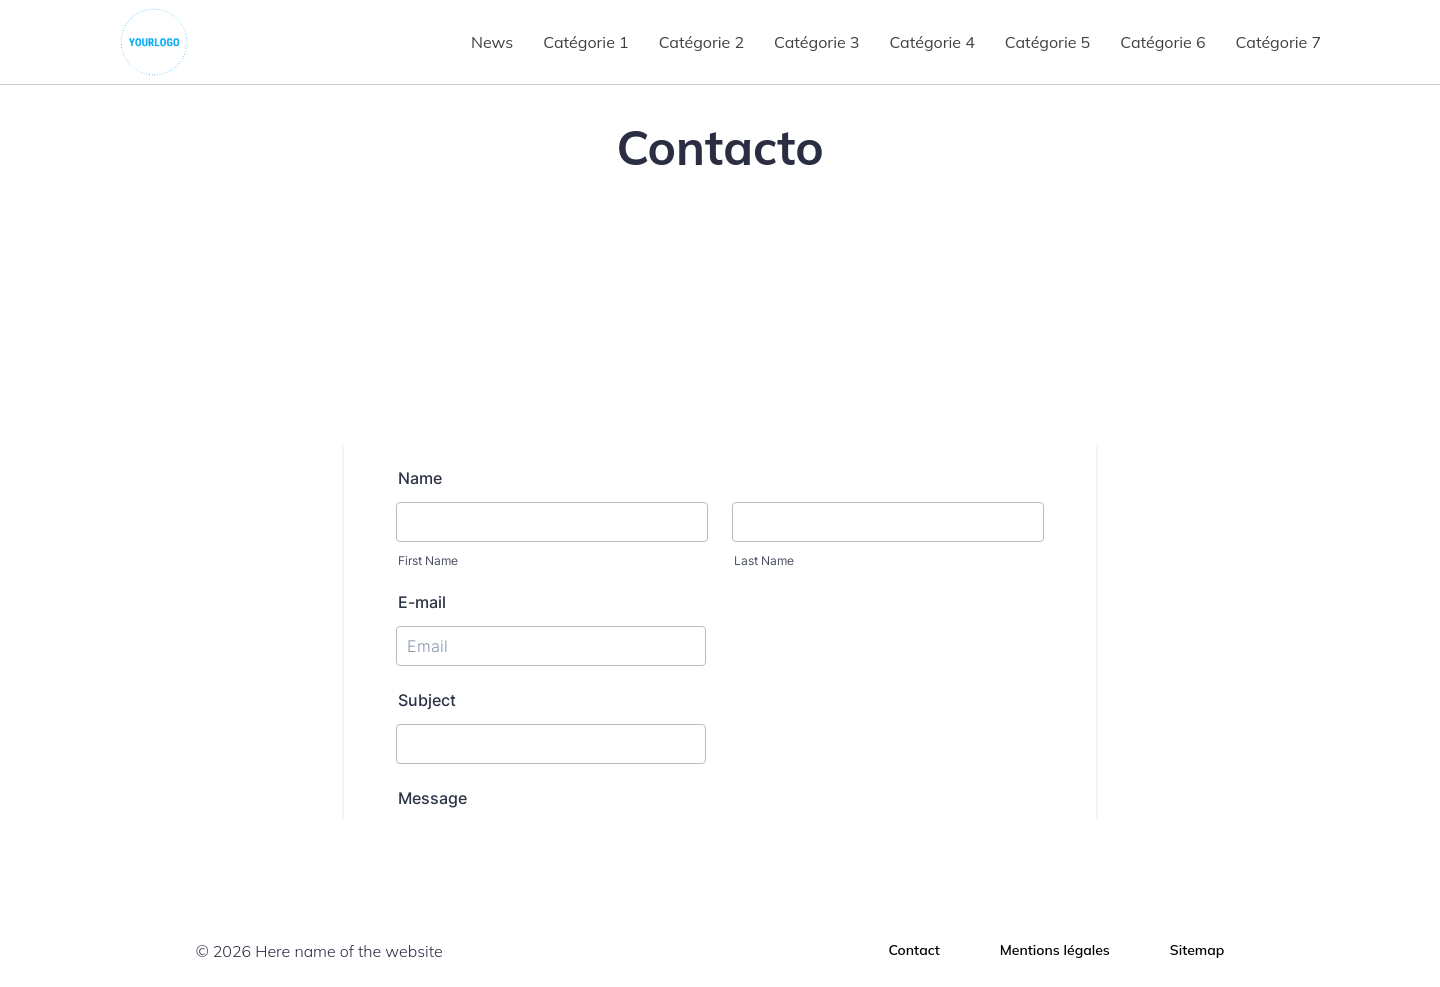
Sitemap (1197, 950)
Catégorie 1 (585, 42)
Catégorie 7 (1278, 42)
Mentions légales (1055, 950)
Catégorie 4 (931, 42)
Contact (914, 950)
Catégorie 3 (816, 42)
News (492, 42)
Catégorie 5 (1047, 42)
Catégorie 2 (701, 42)
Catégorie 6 (1162, 42)
